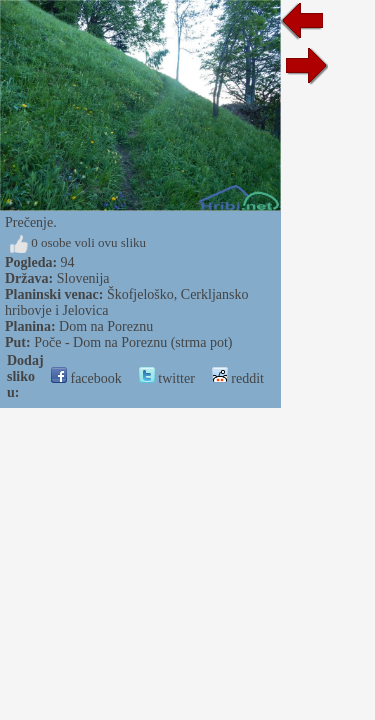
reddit (238, 378)
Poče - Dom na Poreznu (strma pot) (133, 342)
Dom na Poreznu (106, 326)
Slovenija (83, 278)
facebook (86, 378)
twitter (167, 378)
